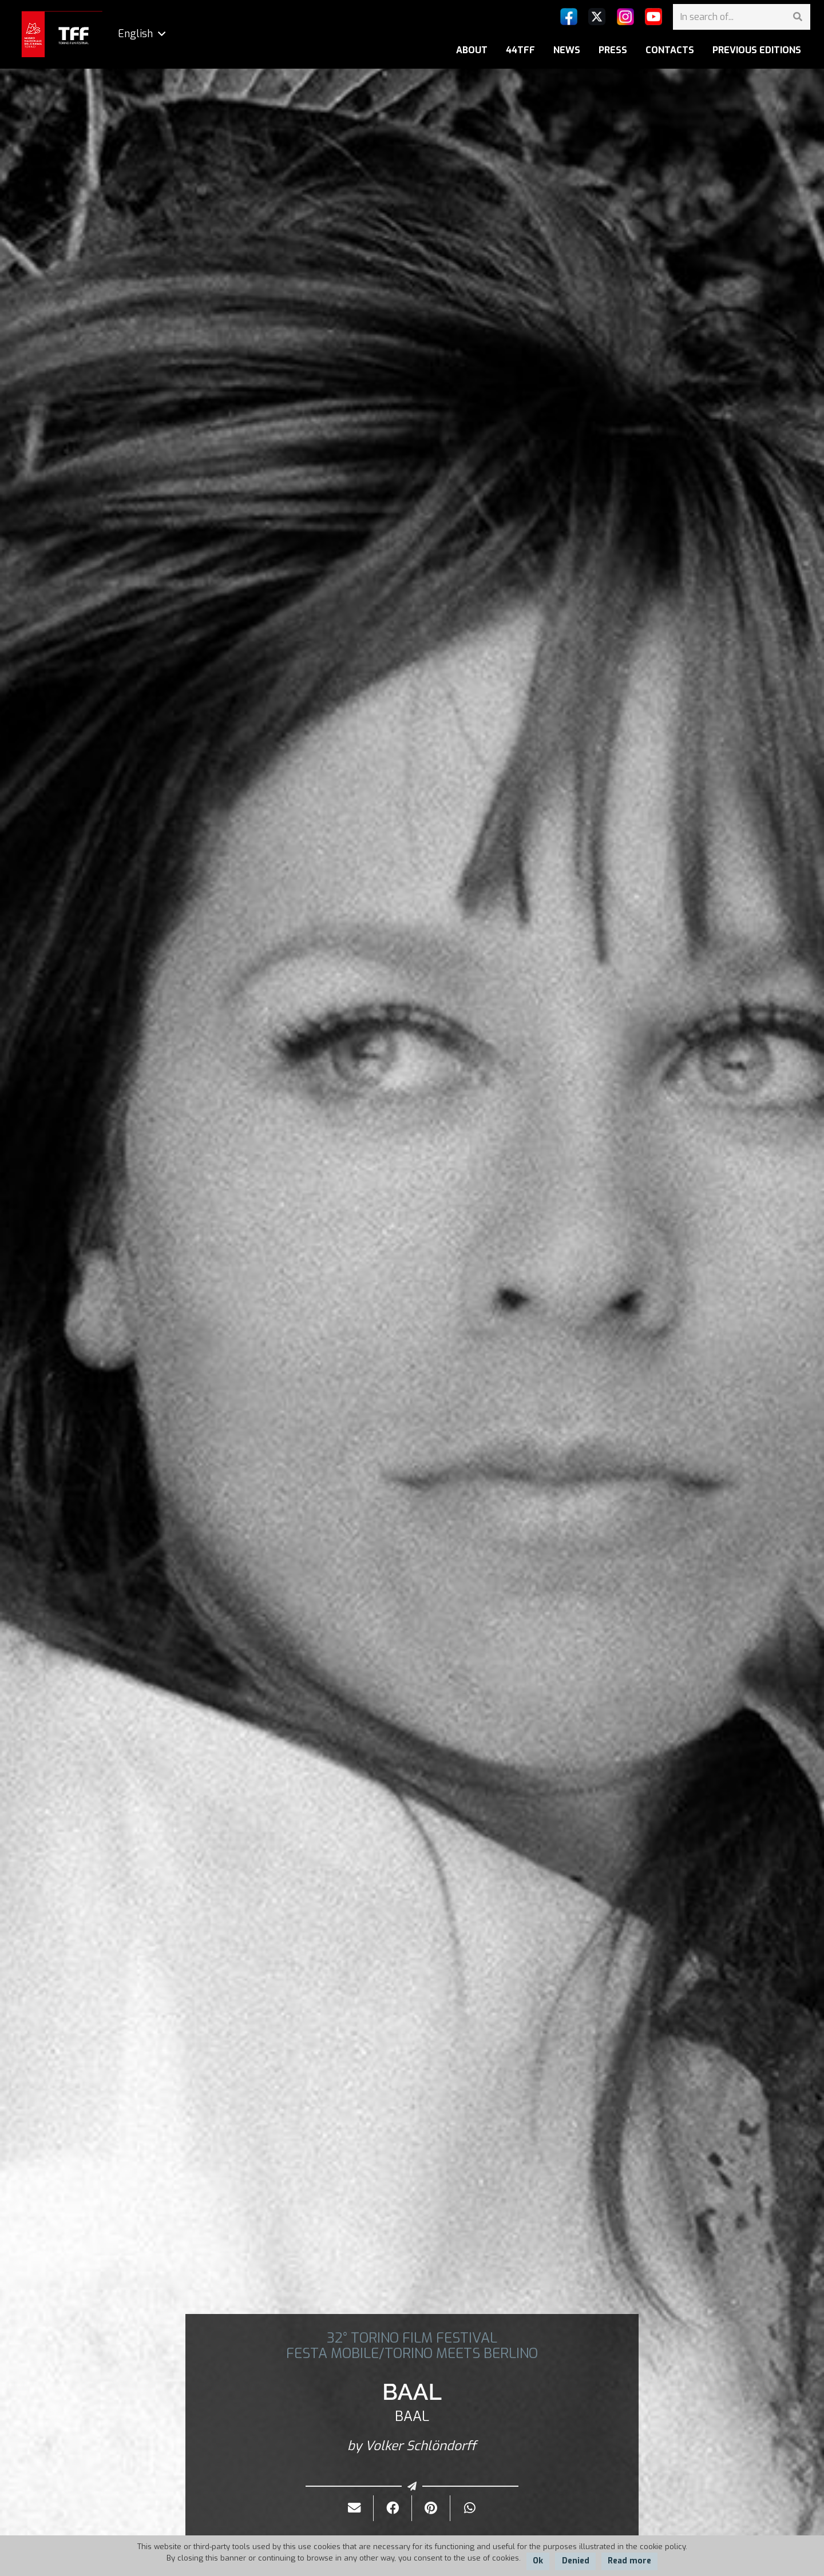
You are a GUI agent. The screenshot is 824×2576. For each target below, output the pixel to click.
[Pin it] (431, 2508)
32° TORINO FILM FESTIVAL (412, 2338)
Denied (575, 2560)
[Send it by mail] (354, 2508)
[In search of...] (741, 17)
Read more (629, 2560)
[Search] (797, 17)
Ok (538, 2560)
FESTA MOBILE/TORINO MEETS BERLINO (412, 2353)
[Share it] (393, 2508)
